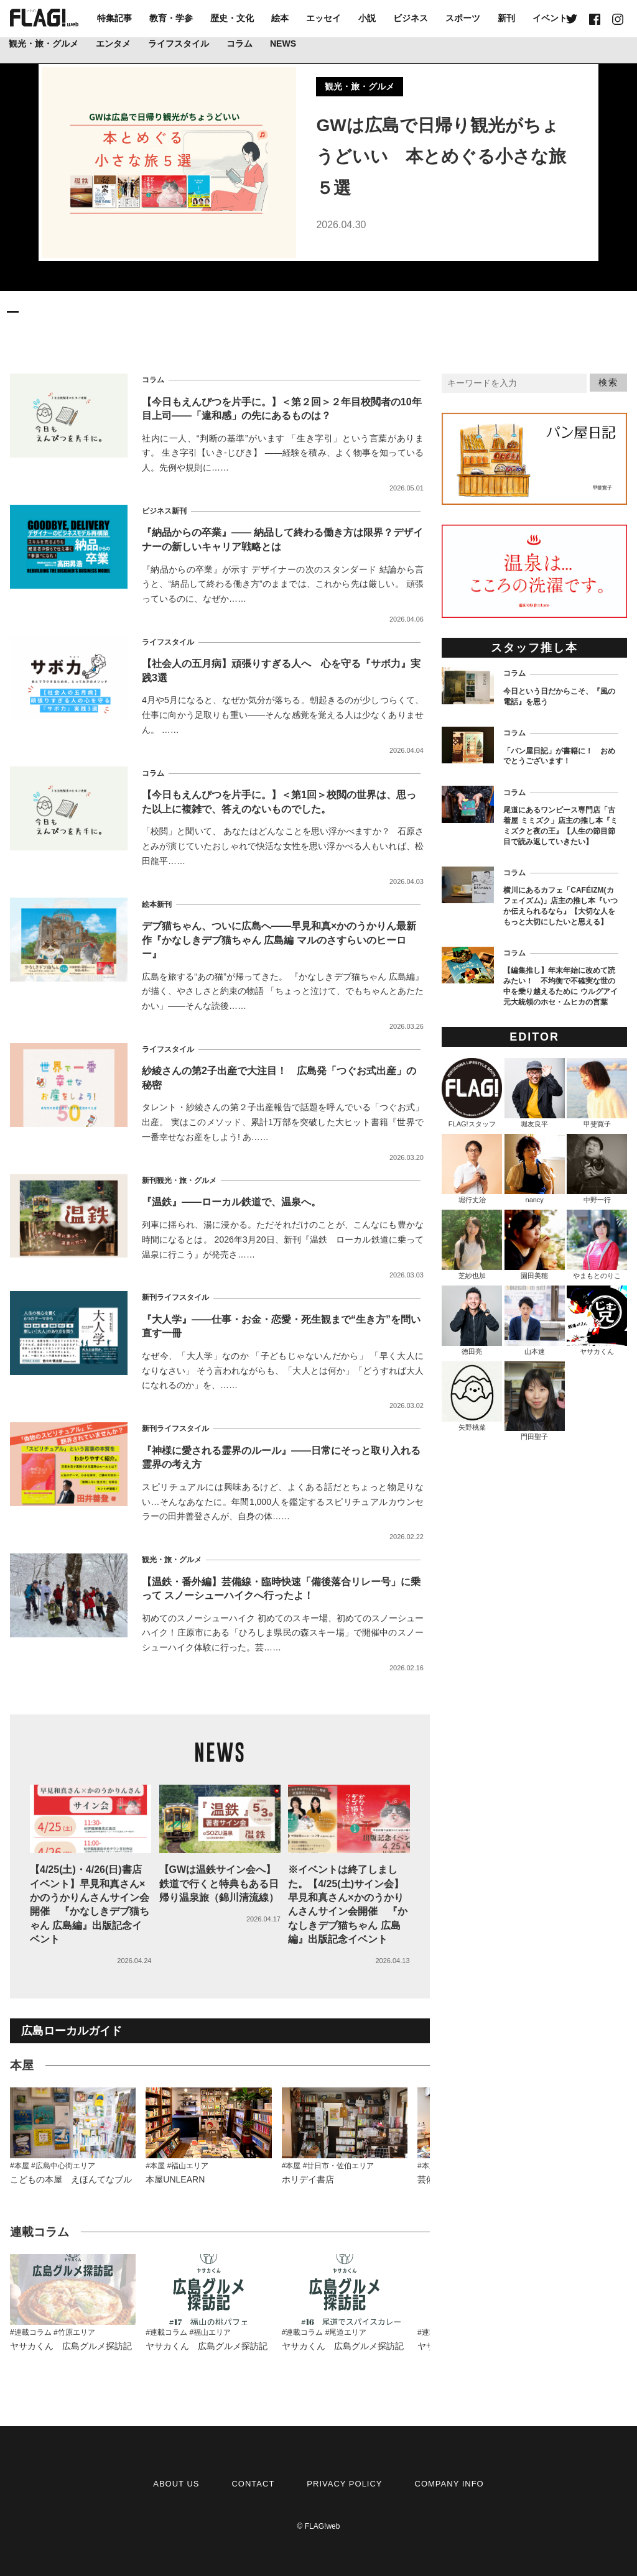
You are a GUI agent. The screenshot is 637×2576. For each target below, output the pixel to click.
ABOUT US (176, 2483)
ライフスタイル (178, 43)
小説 (367, 18)
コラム (239, 43)
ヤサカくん (597, 1320)
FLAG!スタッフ (472, 1093)
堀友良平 (534, 1093)
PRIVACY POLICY (344, 2483)
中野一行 (597, 1168)
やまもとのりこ (597, 1244)
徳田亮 (472, 1320)
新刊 (506, 18)
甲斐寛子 (597, 1093)
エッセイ (323, 18)
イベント (549, 18)
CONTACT (252, 2483)
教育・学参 (171, 18)
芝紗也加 (472, 1244)
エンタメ (113, 43)
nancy (534, 1168)
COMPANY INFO (449, 2483)
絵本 (280, 18)
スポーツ (462, 18)
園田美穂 (534, 1244)
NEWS (283, 43)
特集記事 (114, 18)
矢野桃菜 (472, 1396)
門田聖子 (534, 1400)
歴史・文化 (232, 18)
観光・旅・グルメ (43, 43)
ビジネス (410, 18)
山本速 (534, 1320)
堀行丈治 (472, 1168)
